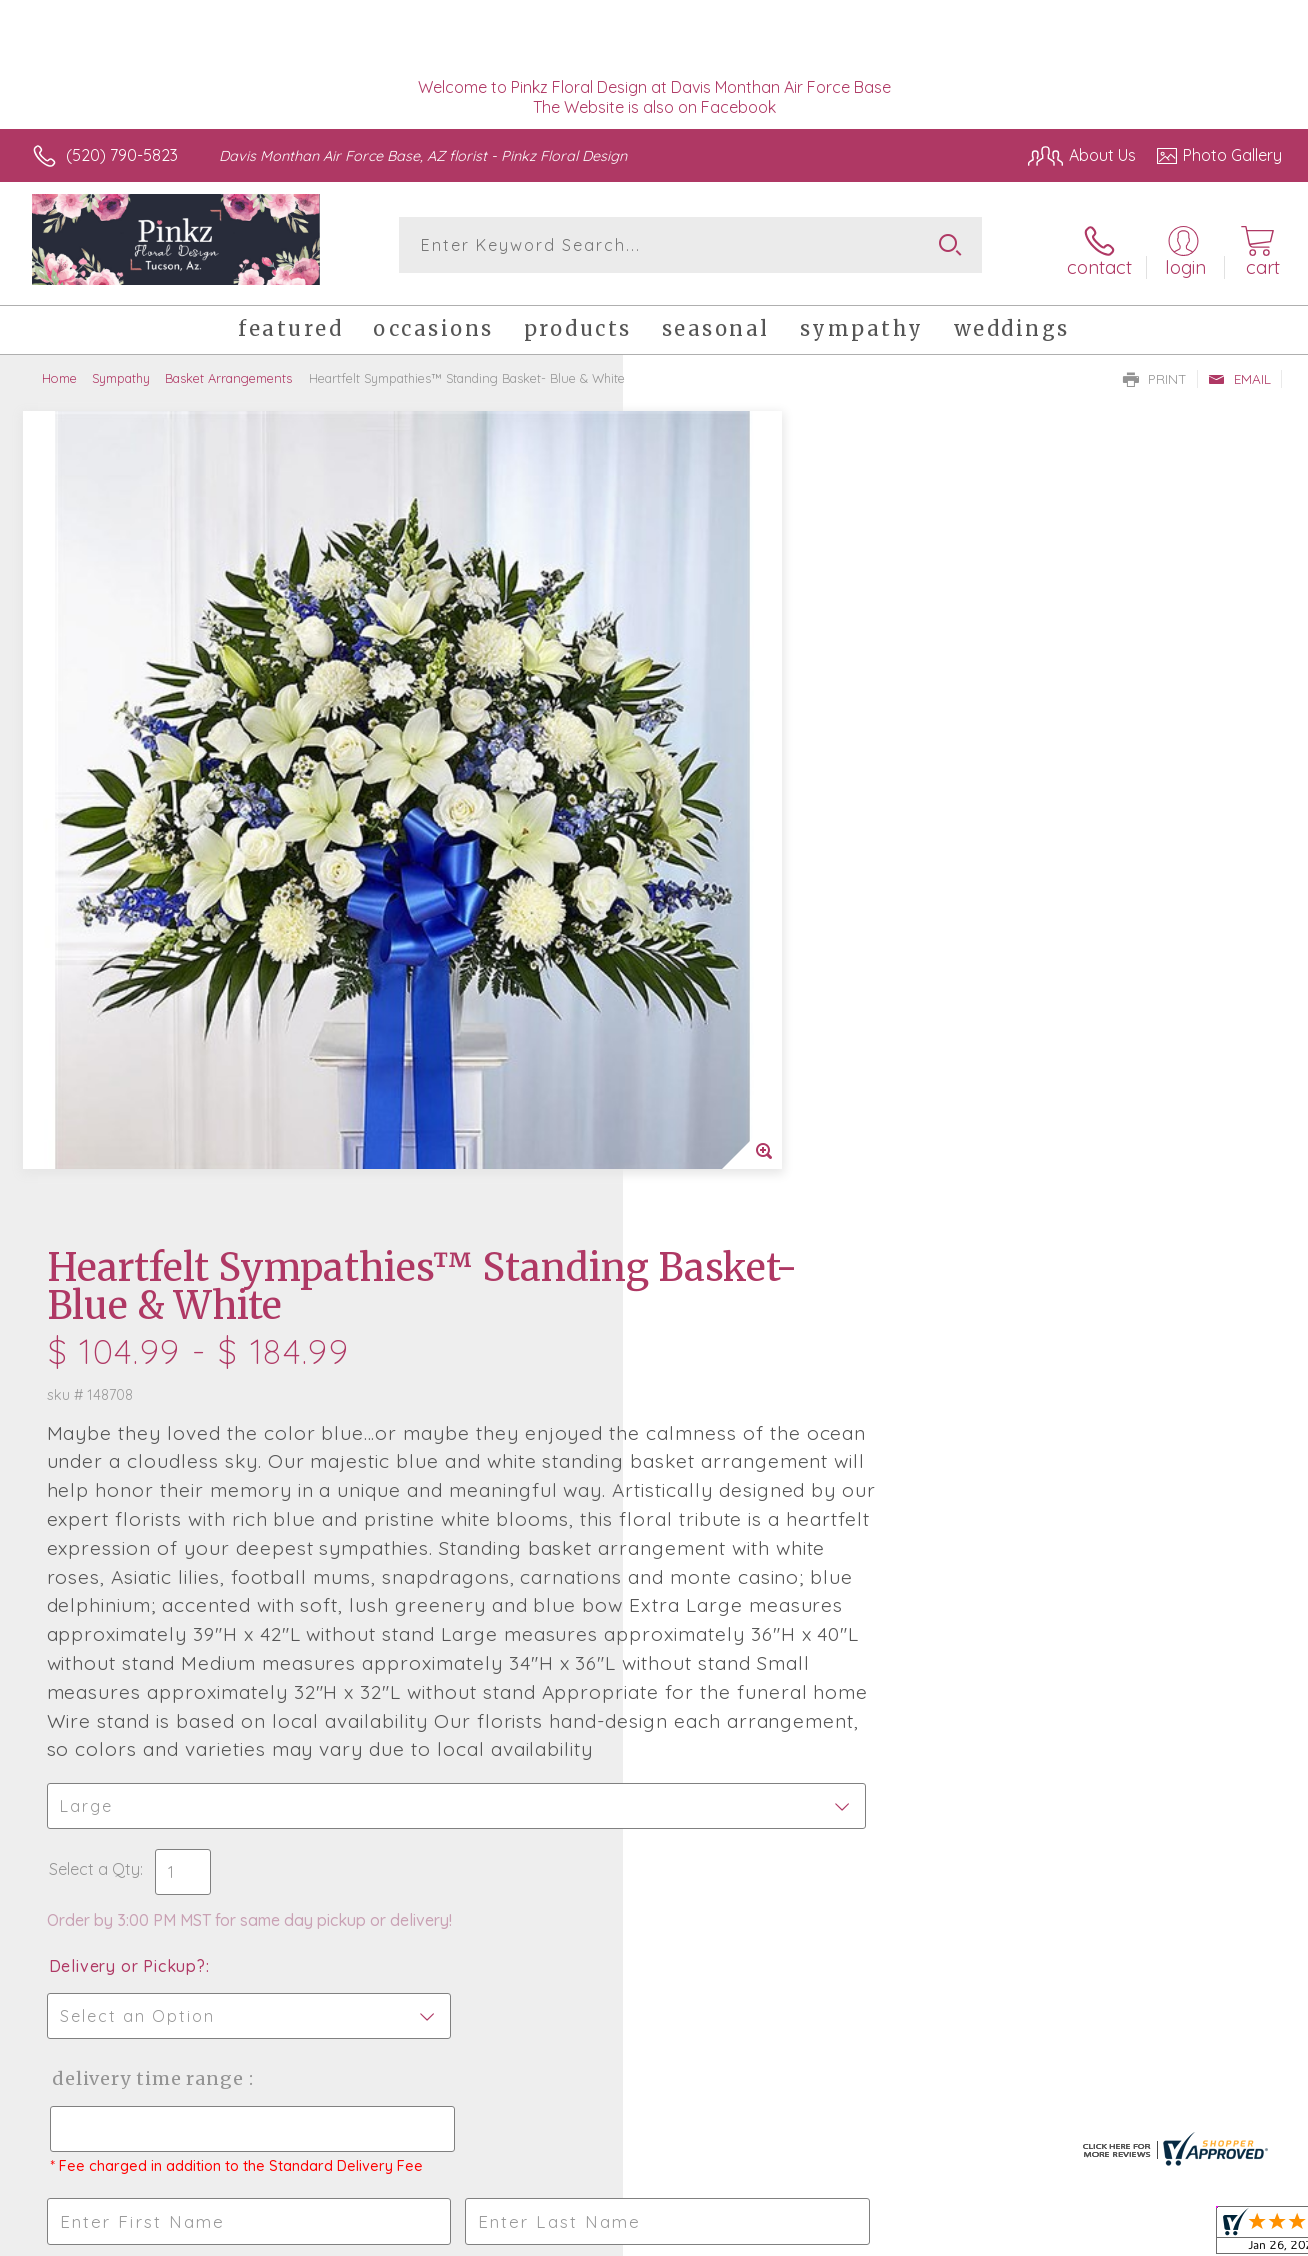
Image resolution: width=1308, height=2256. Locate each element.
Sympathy (121, 370)
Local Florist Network (1101, 2236)
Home (59, 370)
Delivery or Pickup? (734, 1235)
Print (1155, 371)
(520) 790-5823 (122, 155)
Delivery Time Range (754, 1347)
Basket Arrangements (228, 370)
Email (1239, 371)
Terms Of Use (840, 2236)
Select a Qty (701, 1138)
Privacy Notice (958, 2236)
